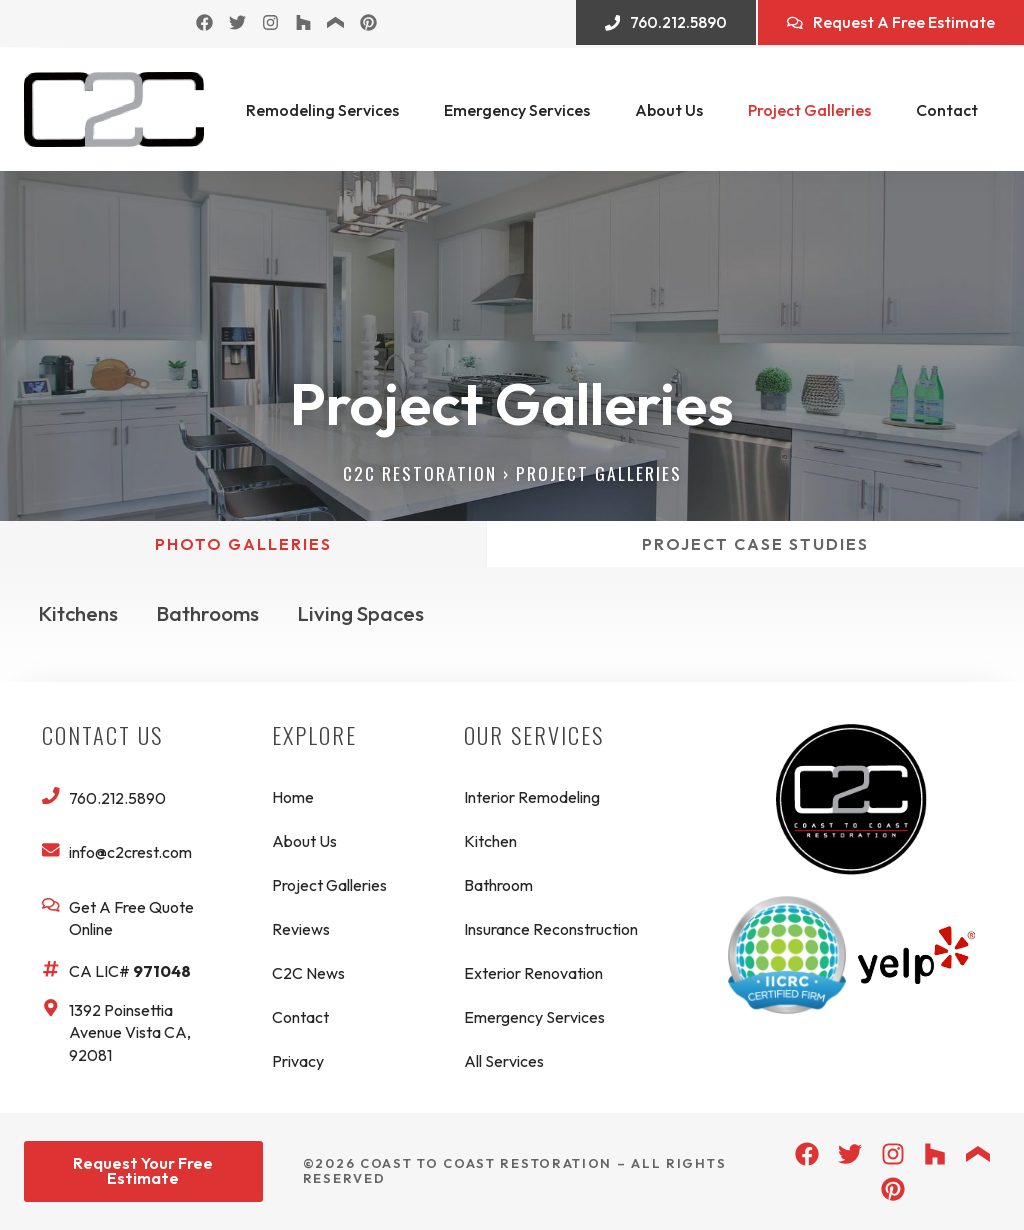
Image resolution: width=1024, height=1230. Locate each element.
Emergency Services (517, 110)
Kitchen (490, 841)
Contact (947, 110)
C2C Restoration (420, 473)
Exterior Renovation (533, 973)
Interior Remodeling (532, 797)
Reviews (301, 929)
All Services (504, 1061)
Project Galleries (809, 110)
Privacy (298, 1061)
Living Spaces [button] (362, 614)
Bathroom (498, 885)
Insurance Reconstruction (551, 929)
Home (293, 797)
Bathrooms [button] (208, 614)
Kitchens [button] (78, 614)
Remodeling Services (322, 110)
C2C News (308, 973)
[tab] (243, 544)
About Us (669, 110)
